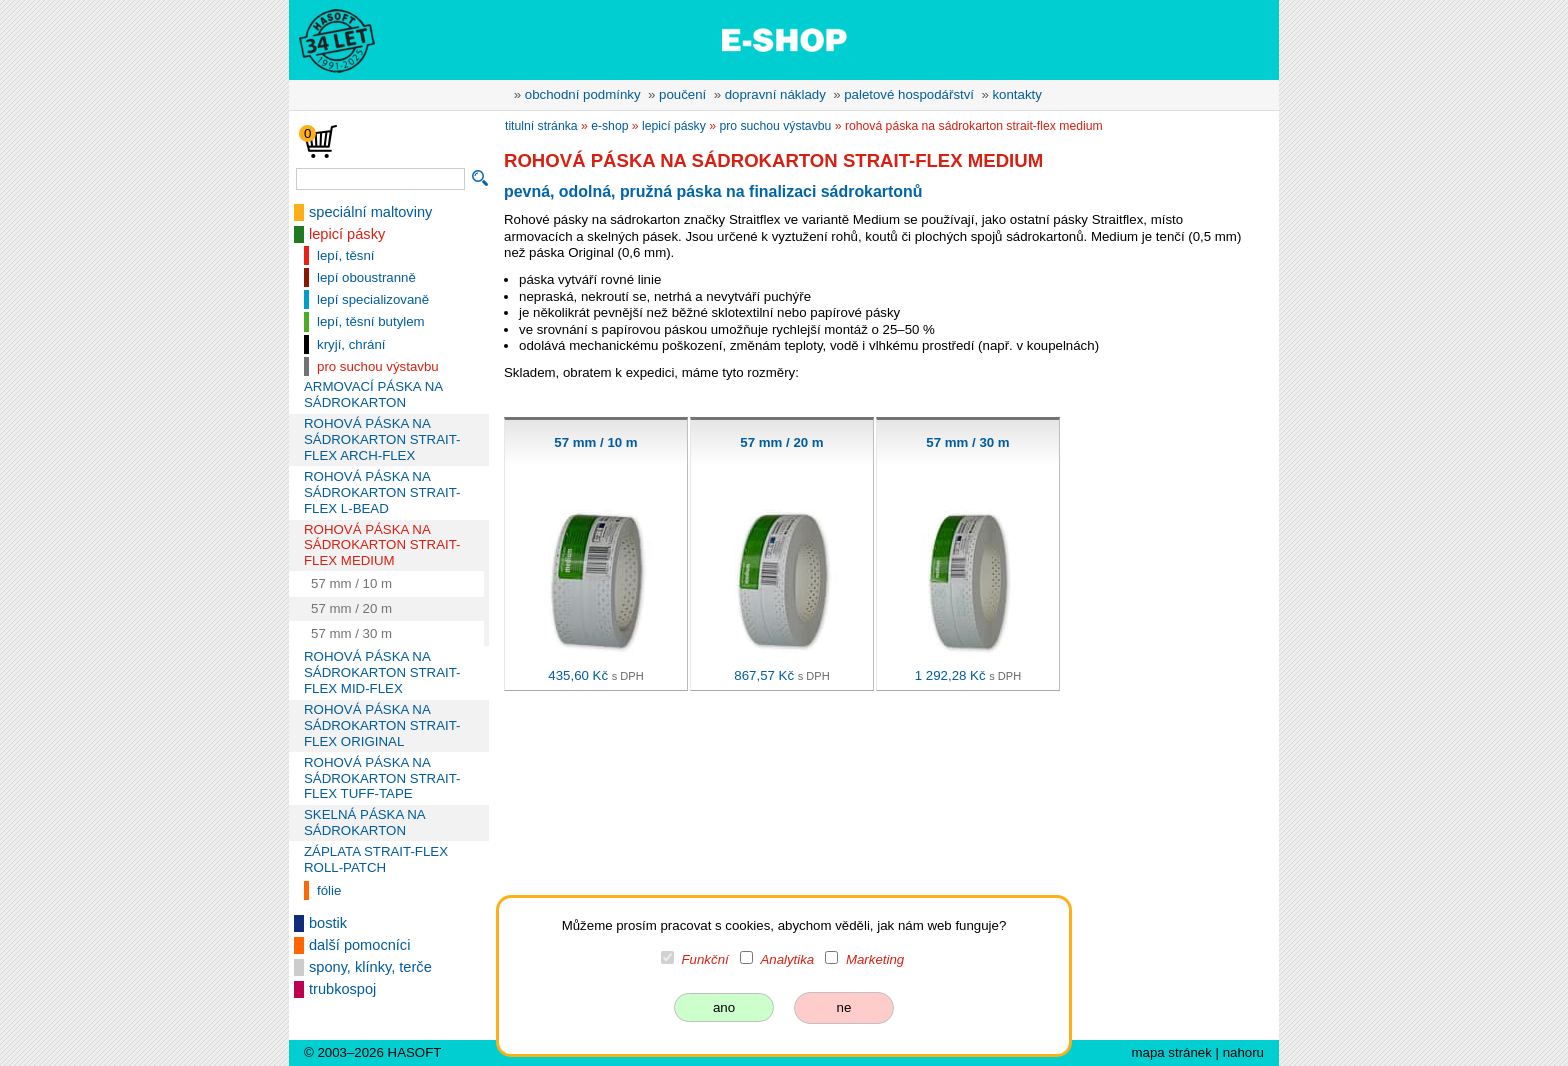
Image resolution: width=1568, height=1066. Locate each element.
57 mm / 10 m (351, 583)
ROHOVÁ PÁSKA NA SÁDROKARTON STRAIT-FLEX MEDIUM (382, 545)
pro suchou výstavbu (378, 366)
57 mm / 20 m (351, 608)
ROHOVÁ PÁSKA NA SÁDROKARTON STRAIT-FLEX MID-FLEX (382, 672)
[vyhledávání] (380, 179)
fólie (329, 890)
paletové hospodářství (909, 94)
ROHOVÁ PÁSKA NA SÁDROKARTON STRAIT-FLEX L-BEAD (382, 492)
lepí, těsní (346, 255)
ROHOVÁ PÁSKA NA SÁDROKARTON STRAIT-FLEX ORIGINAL (382, 725)
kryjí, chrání (351, 344)
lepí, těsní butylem (371, 321)
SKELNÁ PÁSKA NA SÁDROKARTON (364, 822)
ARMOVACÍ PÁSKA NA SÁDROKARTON (373, 394)
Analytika (787, 959)
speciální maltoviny (370, 212)
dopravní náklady (775, 94)
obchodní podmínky (583, 94)
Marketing (875, 959)
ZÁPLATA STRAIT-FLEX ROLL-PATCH (376, 859)
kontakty (1016, 94)
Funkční (705, 959)
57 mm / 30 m (351, 633)
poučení (682, 94)
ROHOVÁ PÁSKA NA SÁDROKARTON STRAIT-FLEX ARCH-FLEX (382, 439)
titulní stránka (541, 126)
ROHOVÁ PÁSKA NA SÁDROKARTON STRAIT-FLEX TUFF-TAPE (382, 778)
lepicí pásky (347, 234)
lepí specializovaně (373, 299)
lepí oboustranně (366, 277)
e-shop (609, 126)
